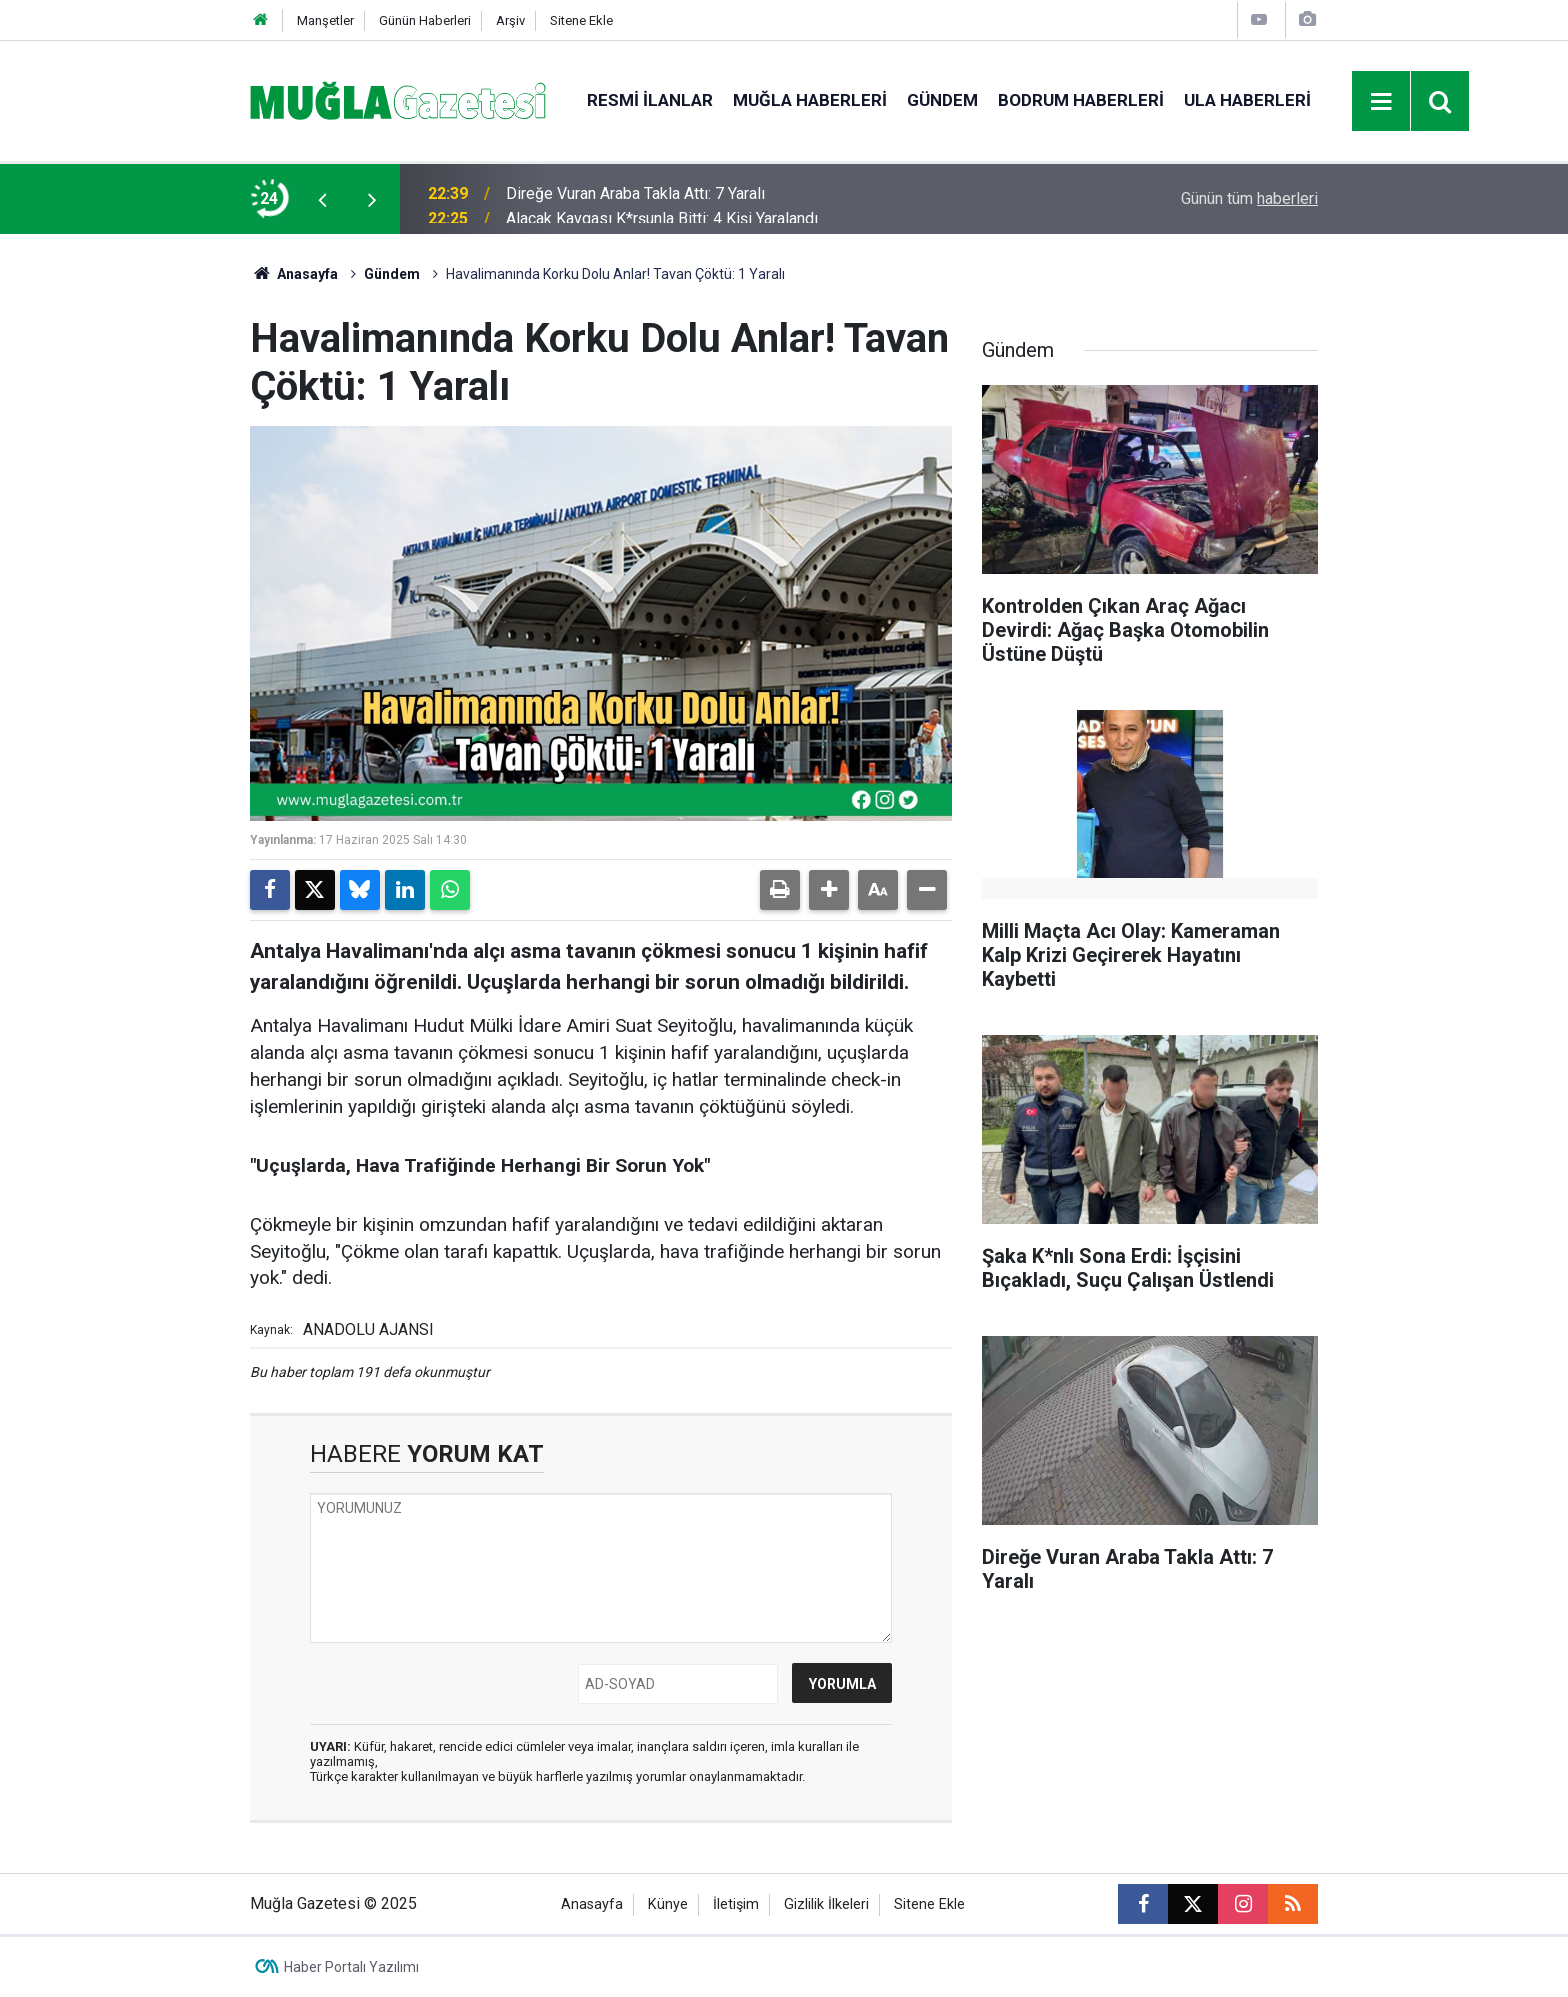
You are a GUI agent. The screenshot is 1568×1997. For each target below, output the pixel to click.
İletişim (736, 1904)
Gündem (942, 100)
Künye (668, 1904)
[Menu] (1382, 102)
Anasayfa (294, 274)
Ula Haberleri (1247, 100)
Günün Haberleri (425, 20)
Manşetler (325, 20)
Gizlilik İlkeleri (826, 1904)
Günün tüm (1249, 198)
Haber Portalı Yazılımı (351, 1967)
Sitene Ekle (581, 20)
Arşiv (510, 20)
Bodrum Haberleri (1081, 100)
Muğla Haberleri (810, 100)
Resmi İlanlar (650, 100)
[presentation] (322, 199)
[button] (829, 890)
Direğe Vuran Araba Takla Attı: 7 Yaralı (635, 198)
